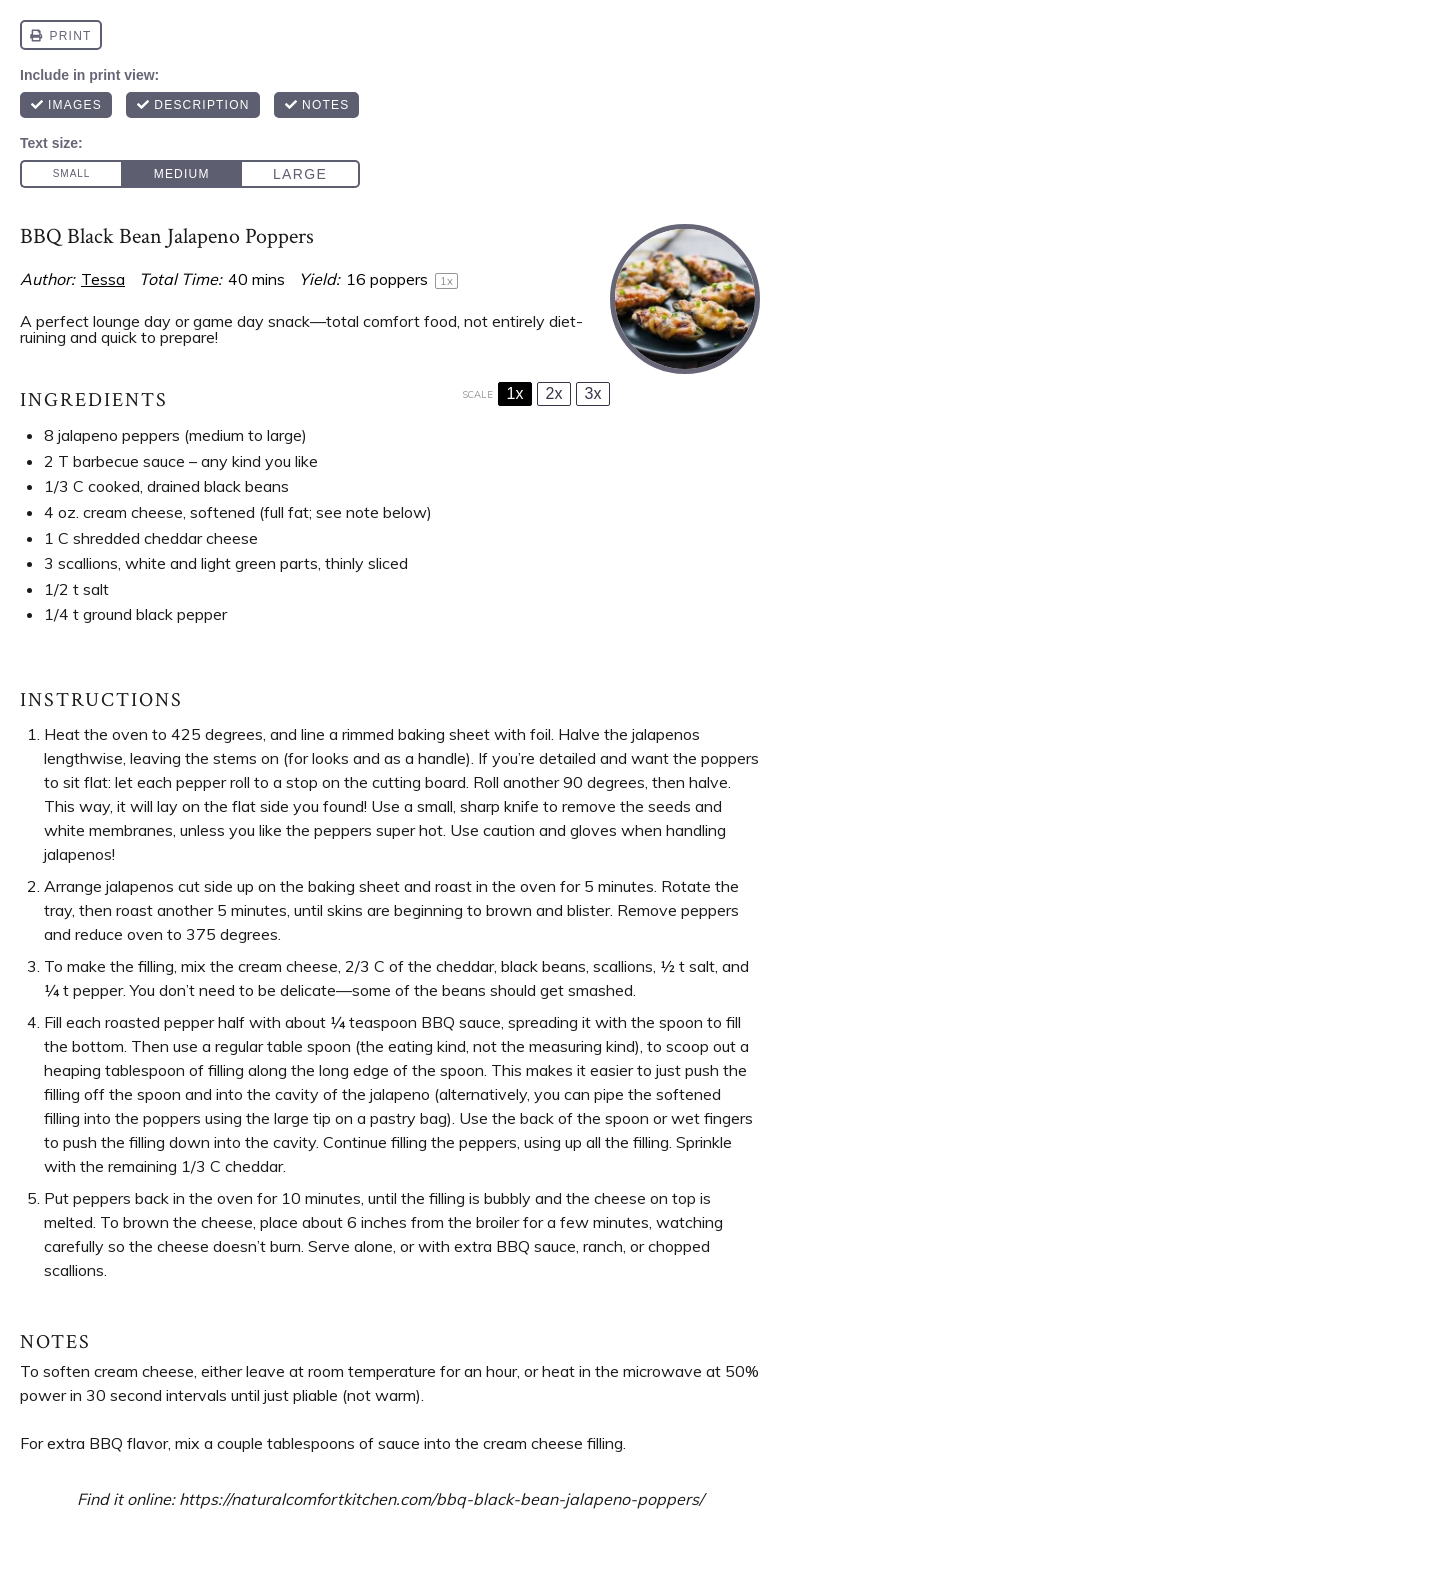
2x (554, 393)
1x (515, 393)
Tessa (103, 279)
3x (593, 393)
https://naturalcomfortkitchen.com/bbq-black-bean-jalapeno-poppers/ (441, 1499)
